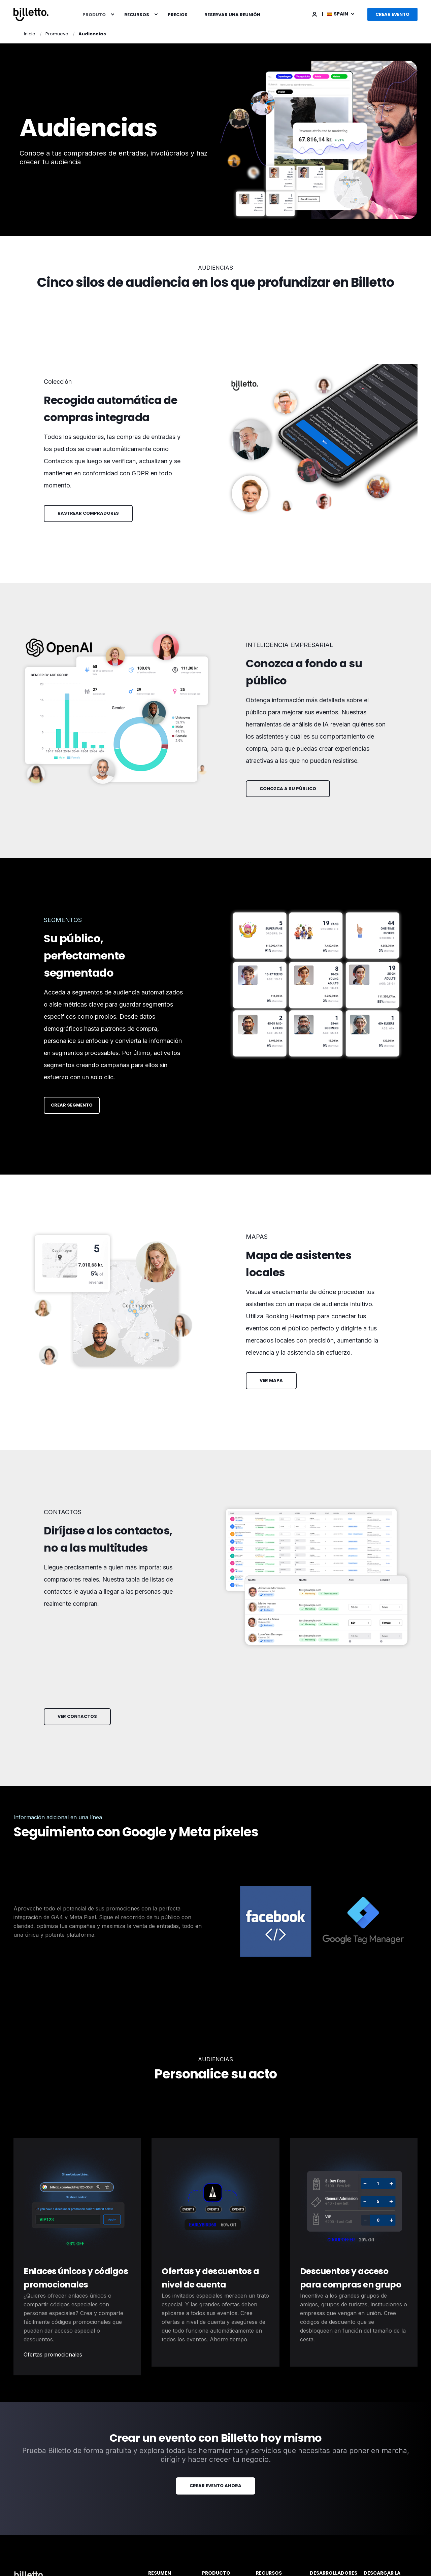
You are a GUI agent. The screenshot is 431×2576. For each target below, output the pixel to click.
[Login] (315, 13)
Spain (338, 13)
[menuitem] (112, 14)
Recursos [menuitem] (136, 14)
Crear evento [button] (392, 14)
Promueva (56, 34)
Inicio (29, 34)
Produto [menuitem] (94, 14)
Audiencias (92, 34)
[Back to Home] (30, 14)
